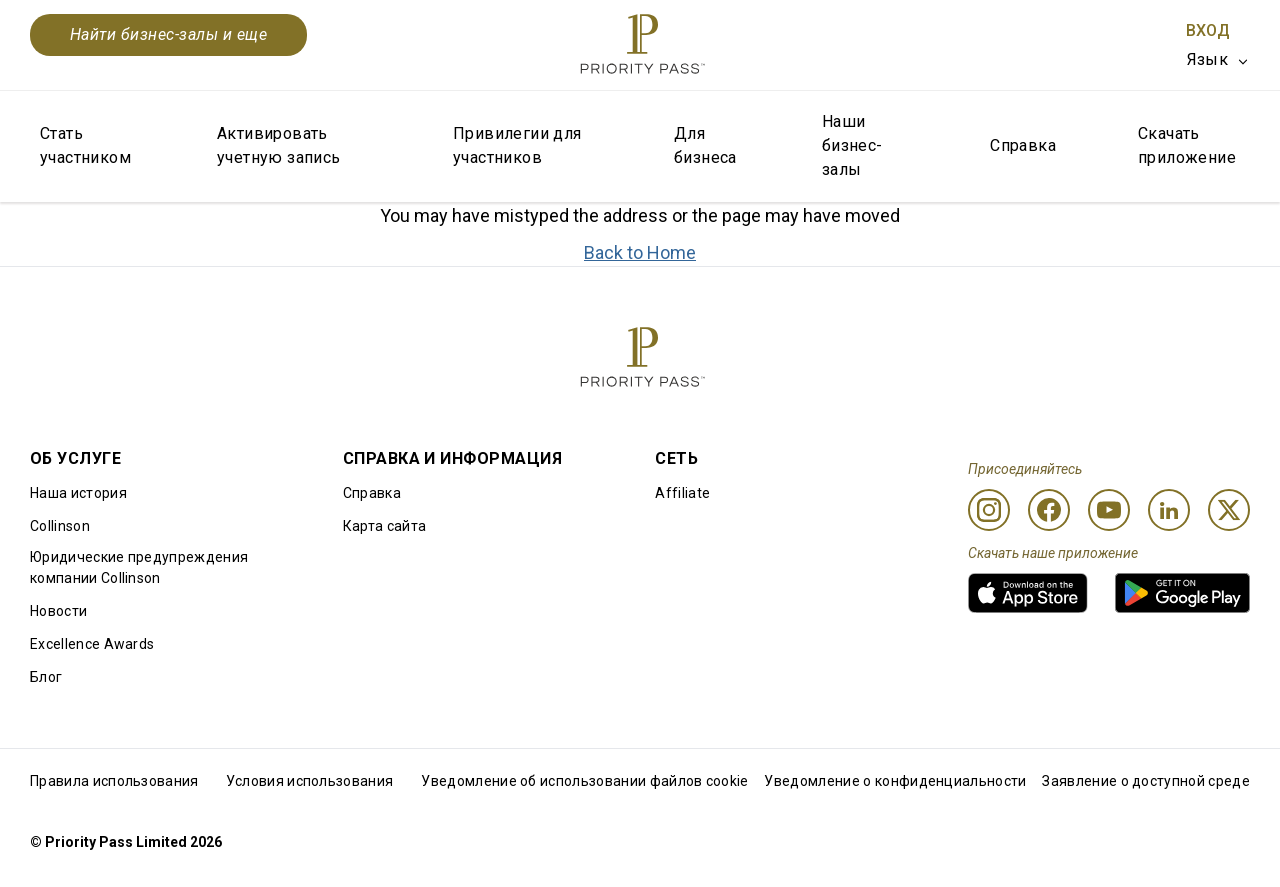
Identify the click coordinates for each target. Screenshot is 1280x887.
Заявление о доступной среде (1146, 781)
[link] (1028, 593)
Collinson (60, 526)
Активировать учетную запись (279, 145)
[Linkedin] (1169, 510)
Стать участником (85, 145)
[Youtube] (1109, 510)
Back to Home (640, 252)
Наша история (78, 493)
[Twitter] (1229, 510)
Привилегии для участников (517, 145)
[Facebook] (1049, 510)
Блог (46, 677)
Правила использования (114, 781)
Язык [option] (1207, 59)
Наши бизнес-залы (852, 145)
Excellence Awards (92, 644)
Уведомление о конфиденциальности (895, 781)
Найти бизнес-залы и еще (168, 34)
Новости (58, 611)
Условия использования (310, 781)
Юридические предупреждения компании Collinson (139, 567)
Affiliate (682, 493)
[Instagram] (989, 510)
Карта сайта (385, 526)
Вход (1208, 30)
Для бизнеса (705, 145)
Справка (1023, 145)
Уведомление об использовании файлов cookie (584, 781)
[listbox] (1218, 60)
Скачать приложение (1187, 145)
